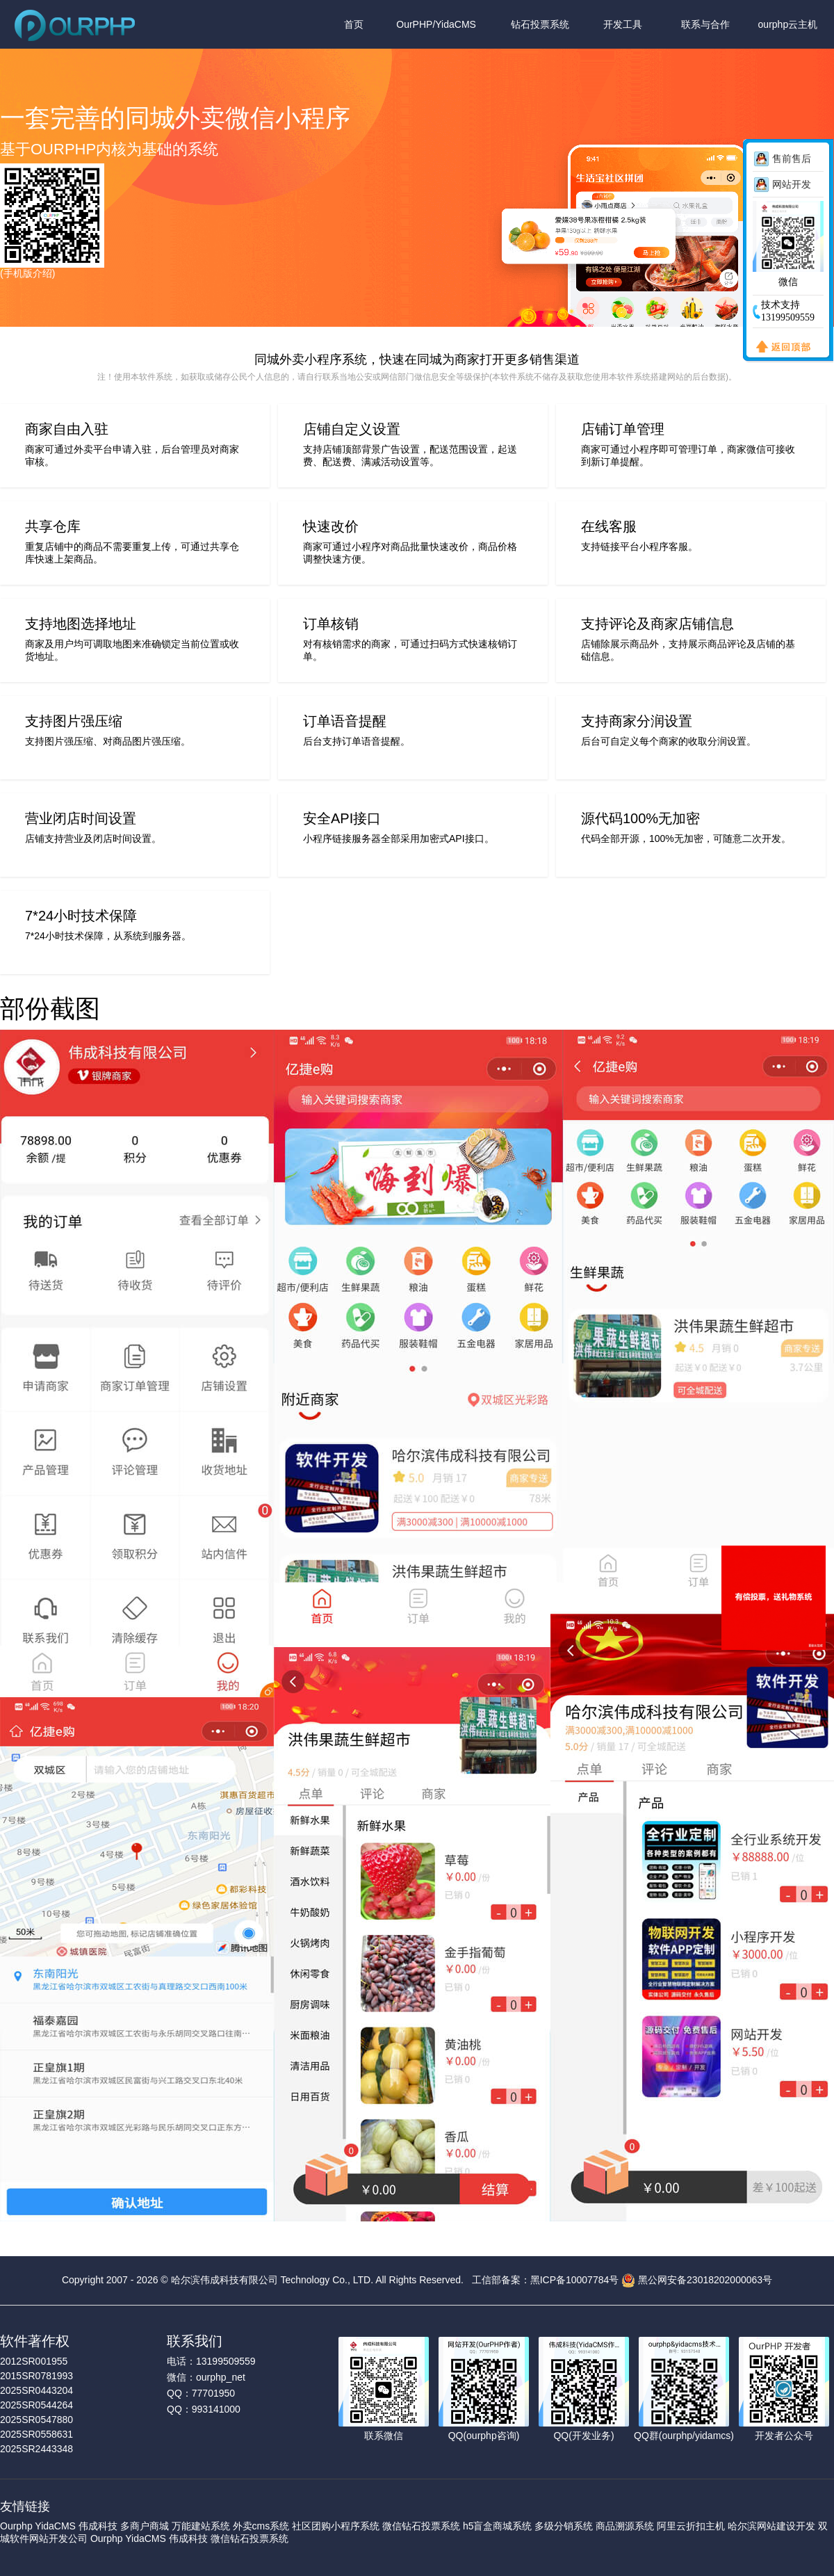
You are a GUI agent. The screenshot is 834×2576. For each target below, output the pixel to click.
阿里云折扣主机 (691, 2526)
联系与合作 (705, 24)
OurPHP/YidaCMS (436, 24)
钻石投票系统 (540, 24)
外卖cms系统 (261, 2526)
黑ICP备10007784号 (574, 2279)
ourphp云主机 (788, 24)
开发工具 (622, 24)
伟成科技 (98, 2526)
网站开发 (791, 184)
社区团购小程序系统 (335, 2526)
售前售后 (791, 158)
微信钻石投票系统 (421, 2526)
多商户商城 (144, 2526)
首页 (353, 24)
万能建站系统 (201, 2526)
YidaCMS (55, 2526)
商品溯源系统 (625, 2526)
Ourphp (16, 2526)
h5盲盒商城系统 (497, 2526)
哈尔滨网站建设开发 (771, 2526)
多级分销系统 (563, 2526)
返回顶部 (780, 347)
